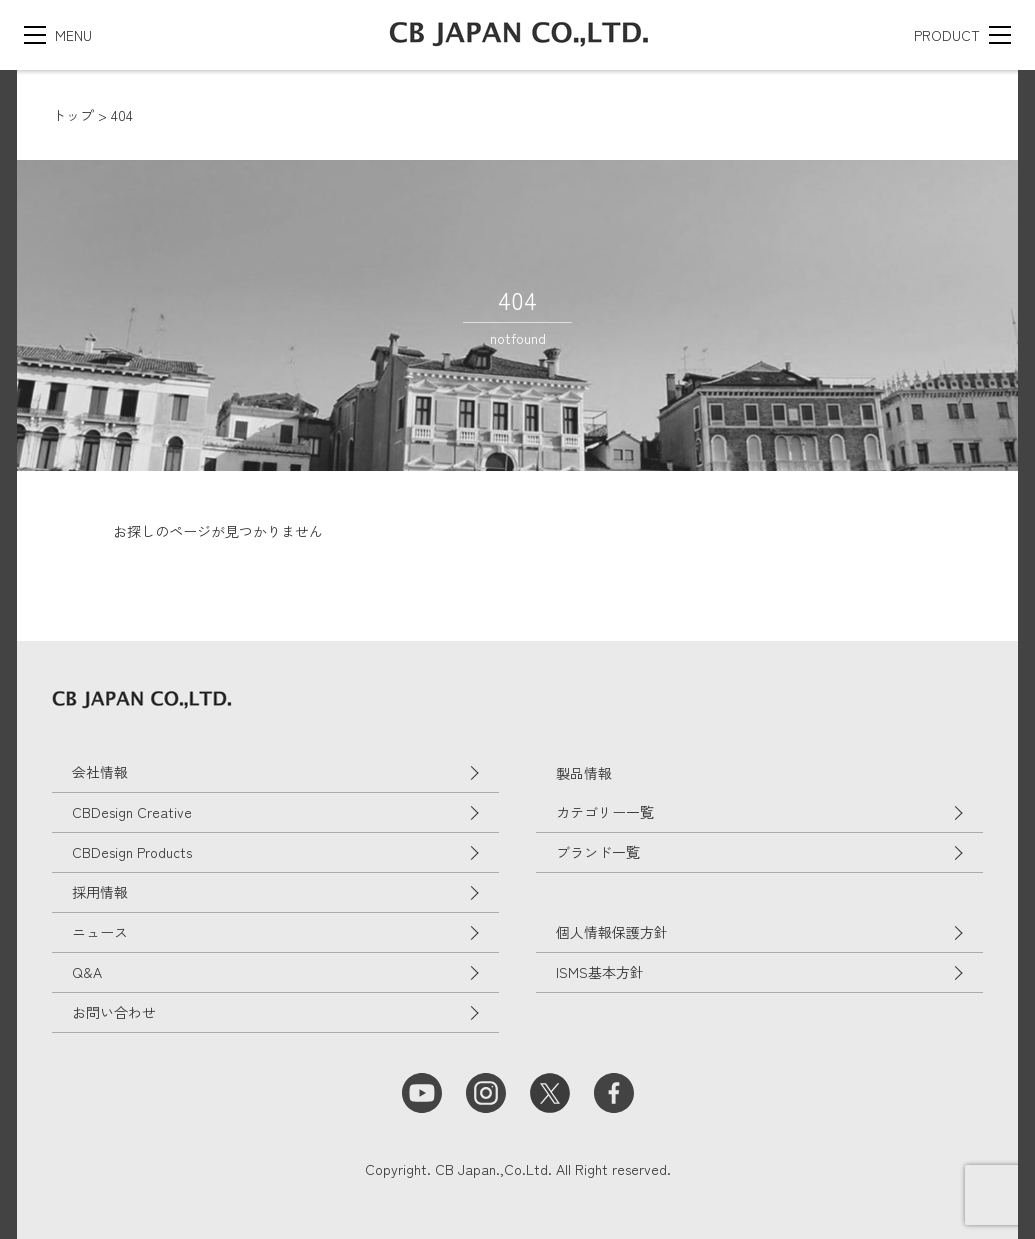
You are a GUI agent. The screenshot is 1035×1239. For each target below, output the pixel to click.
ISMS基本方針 (600, 972)
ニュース (100, 932)
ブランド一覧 (598, 852)
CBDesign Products (132, 852)
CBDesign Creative (132, 812)
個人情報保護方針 (612, 932)
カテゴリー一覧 (605, 812)
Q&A (87, 972)
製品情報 (584, 773)
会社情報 (100, 772)
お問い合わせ (114, 1012)
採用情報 (100, 892)
